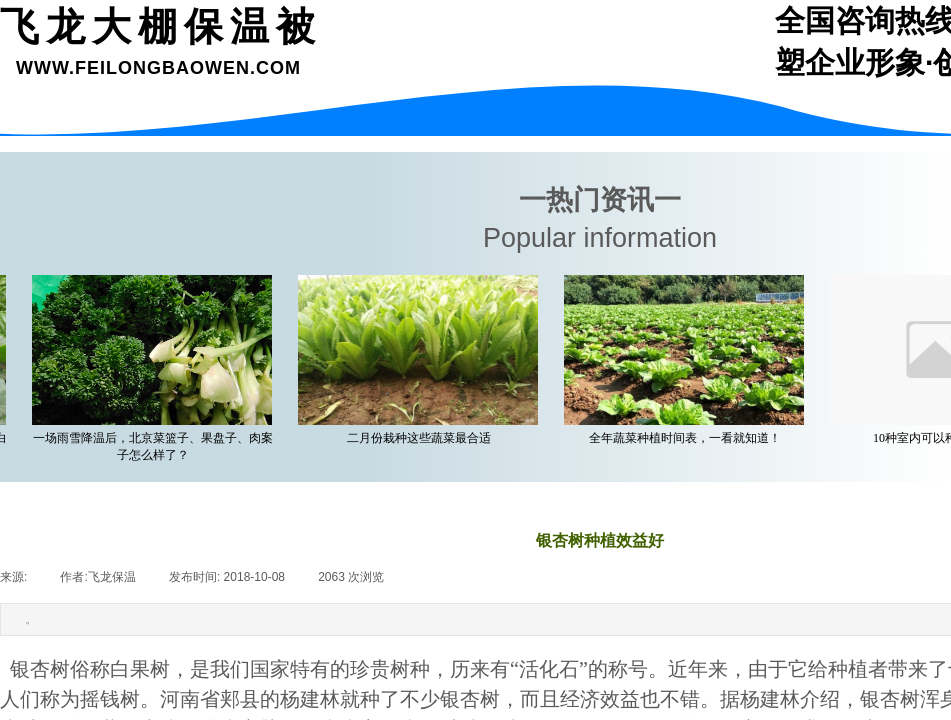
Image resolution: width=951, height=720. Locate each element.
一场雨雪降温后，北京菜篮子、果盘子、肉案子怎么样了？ (157, 446)
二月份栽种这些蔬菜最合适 (423, 438)
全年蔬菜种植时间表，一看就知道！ (689, 438)
